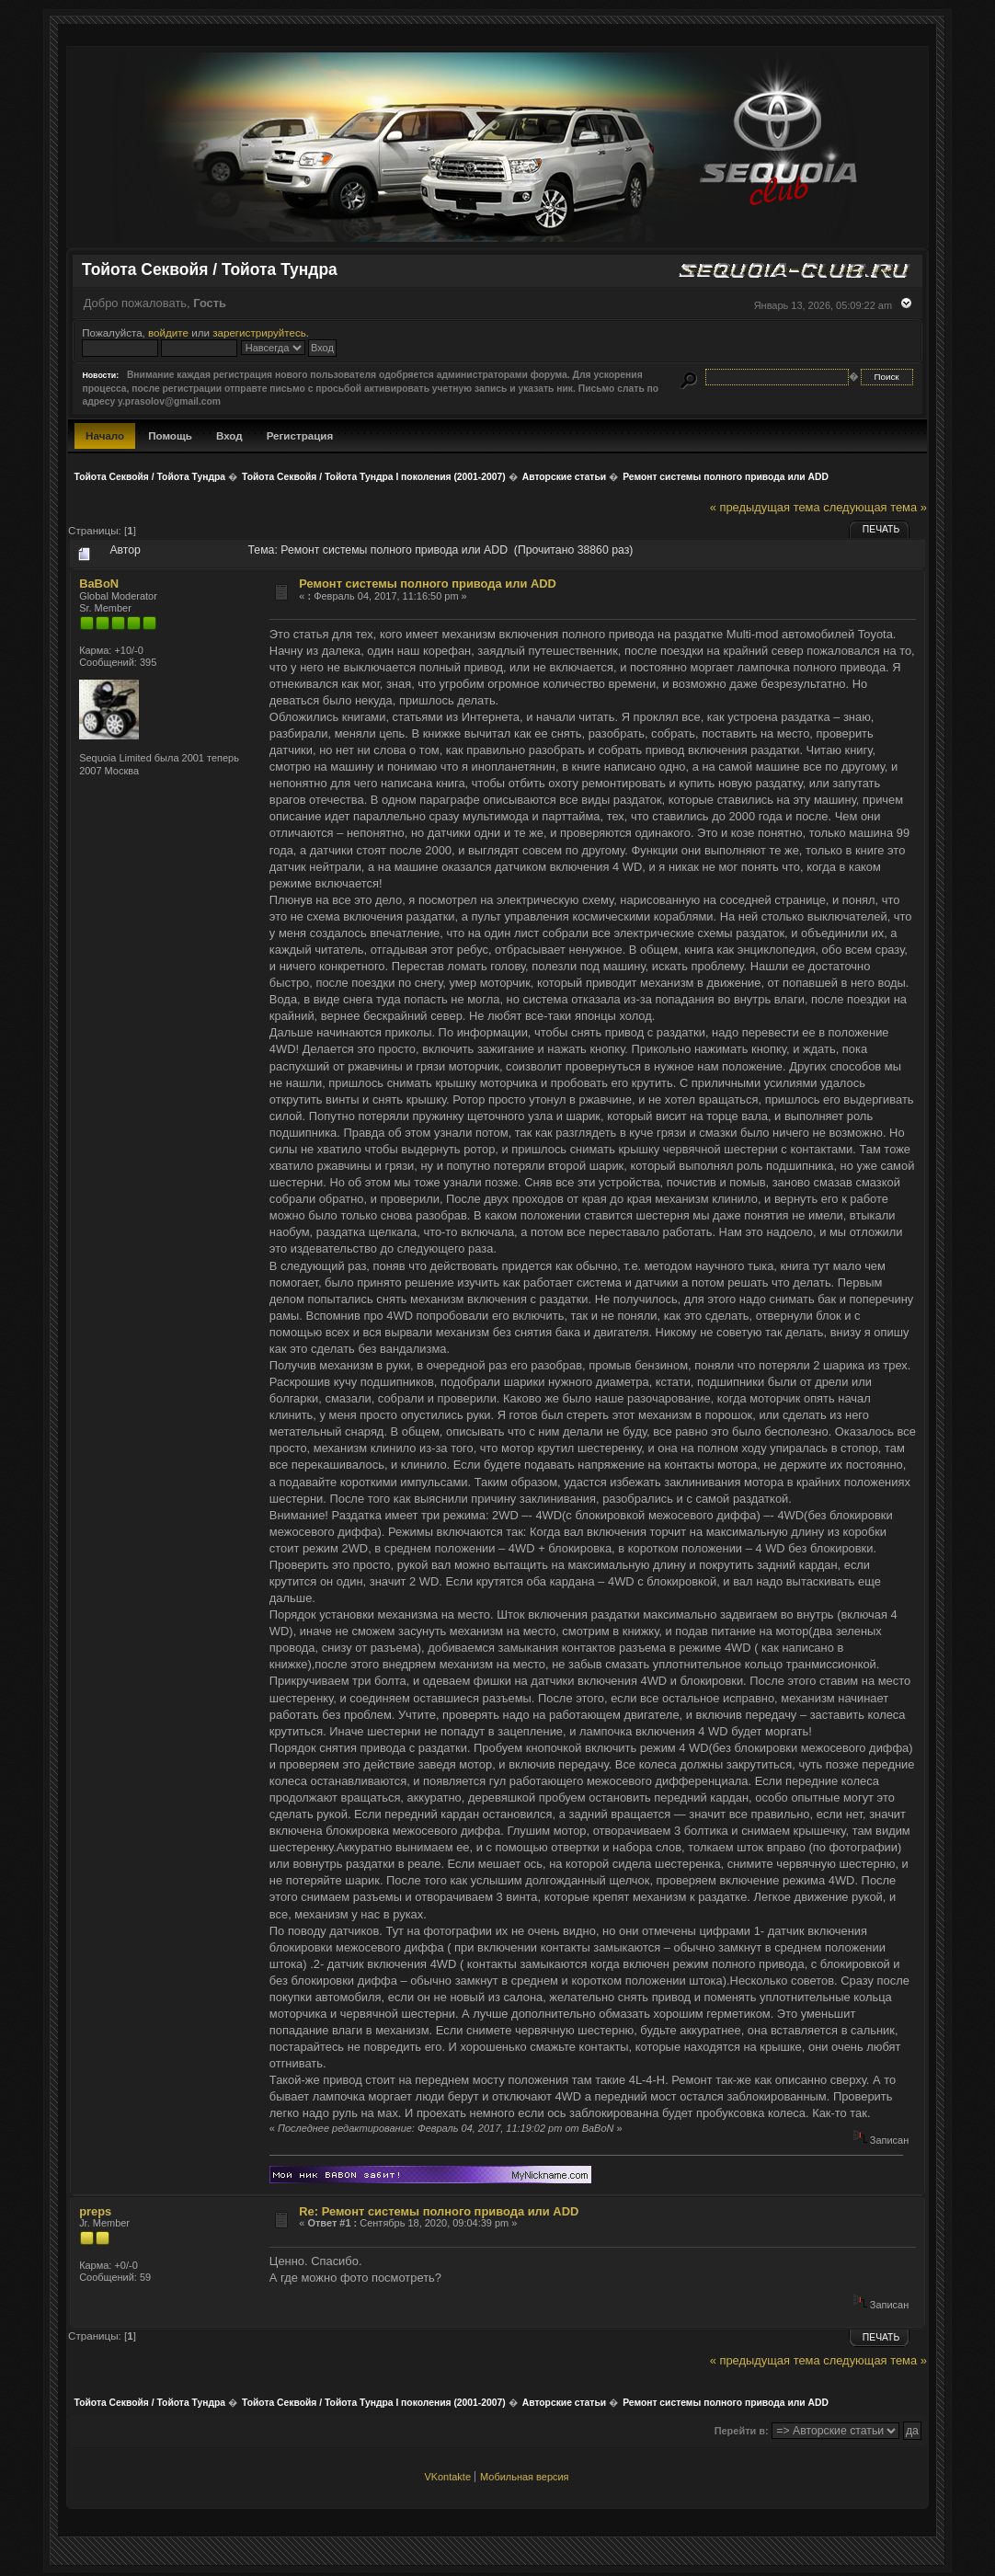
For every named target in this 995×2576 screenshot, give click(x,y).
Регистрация (300, 435)
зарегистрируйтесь (259, 332)
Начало (105, 435)
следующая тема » (875, 507)
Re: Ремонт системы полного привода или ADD (438, 2211)
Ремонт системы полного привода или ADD (427, 583)
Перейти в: (742, 2430)
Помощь (170, 435)
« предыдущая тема (765, 507)
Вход (229, 435)
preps (95, 2211)
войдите (168, 332)
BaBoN (99, 583)
